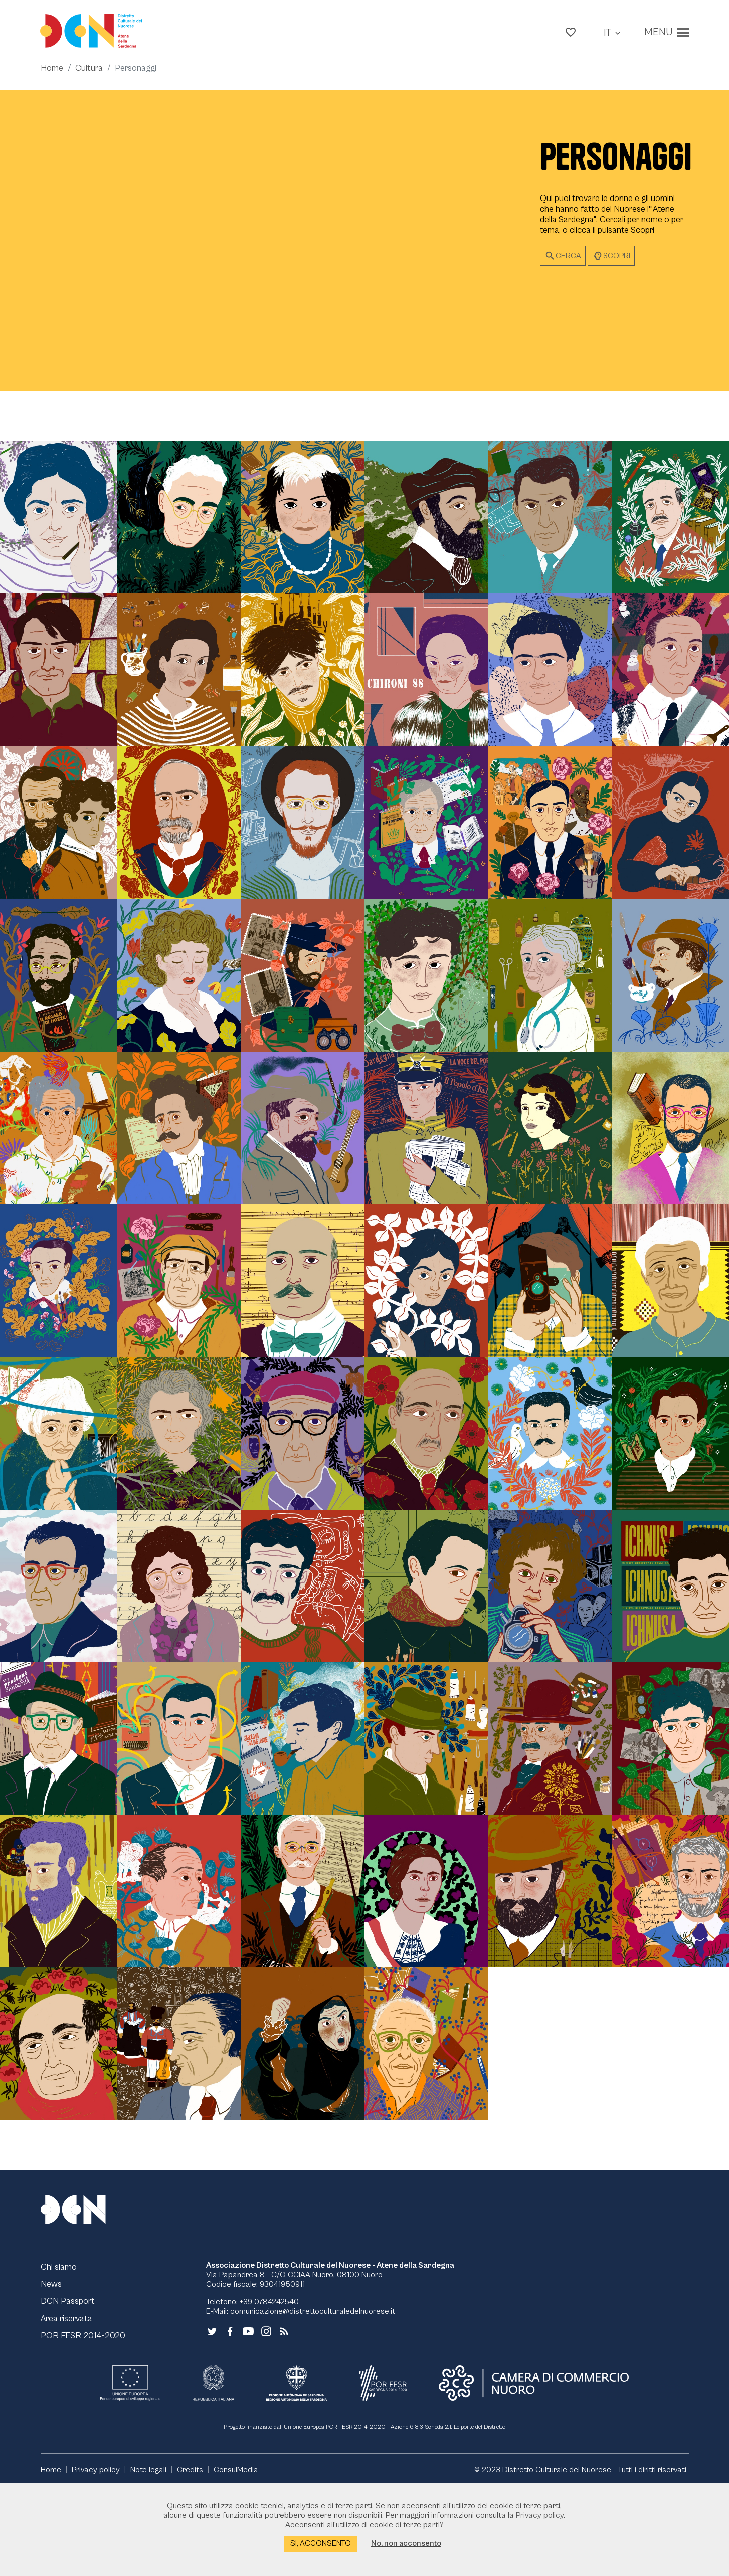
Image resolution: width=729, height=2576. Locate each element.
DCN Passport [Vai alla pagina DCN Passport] (69, 2391)
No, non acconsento (406, 2543)
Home (52, 72)
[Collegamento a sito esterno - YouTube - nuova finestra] (248, 2420)
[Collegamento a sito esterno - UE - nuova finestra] (130, 2473)
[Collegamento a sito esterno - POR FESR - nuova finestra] (383, 2473)
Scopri (611, 260)
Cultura (90, 72)
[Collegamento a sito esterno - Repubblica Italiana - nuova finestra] (213, 2473)
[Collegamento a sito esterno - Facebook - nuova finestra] (230, 2420)
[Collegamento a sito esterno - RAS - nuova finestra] (296, 2473)
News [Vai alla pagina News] (52, 2373)
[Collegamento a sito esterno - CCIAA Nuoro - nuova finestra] (534, 2473)
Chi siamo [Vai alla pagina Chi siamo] (59, 2356)
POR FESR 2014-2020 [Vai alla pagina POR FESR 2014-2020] (83, 2426)
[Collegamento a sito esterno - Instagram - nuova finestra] (266, 2420)
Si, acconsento (320, 2543)
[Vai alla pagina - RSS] (284, 2420)
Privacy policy (540, 2515)
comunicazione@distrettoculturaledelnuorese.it (312, 2400)
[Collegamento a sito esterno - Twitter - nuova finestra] (212, 2420)
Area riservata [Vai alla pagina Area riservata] (69, 2409)
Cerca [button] (562, 260)
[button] (568, 33)
